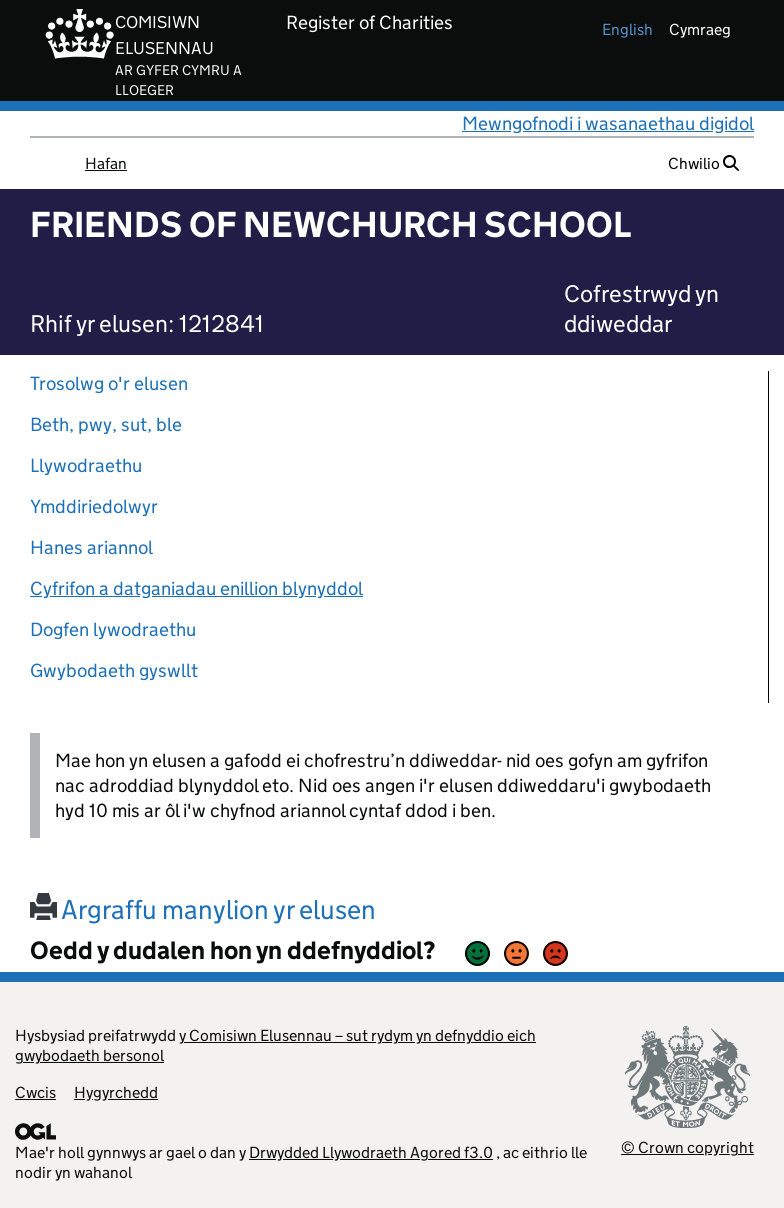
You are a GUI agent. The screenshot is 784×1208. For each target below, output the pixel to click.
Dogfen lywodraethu (113, 629)
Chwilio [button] (703, 163)
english (627, 29)
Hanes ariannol (91, 547)
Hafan (106, 163)
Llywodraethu (86, 465)
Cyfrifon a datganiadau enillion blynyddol (196, 588)
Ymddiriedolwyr (94, 506)
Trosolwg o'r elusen (109, 383)
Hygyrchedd (116, 1092)
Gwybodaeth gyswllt (114, 670)
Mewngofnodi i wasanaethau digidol (608, 123)
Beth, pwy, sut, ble (106, 424)
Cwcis (35, 1092)
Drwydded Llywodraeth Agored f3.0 (371, 1152)
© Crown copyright (687, 1147)
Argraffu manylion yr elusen (203, 909)
